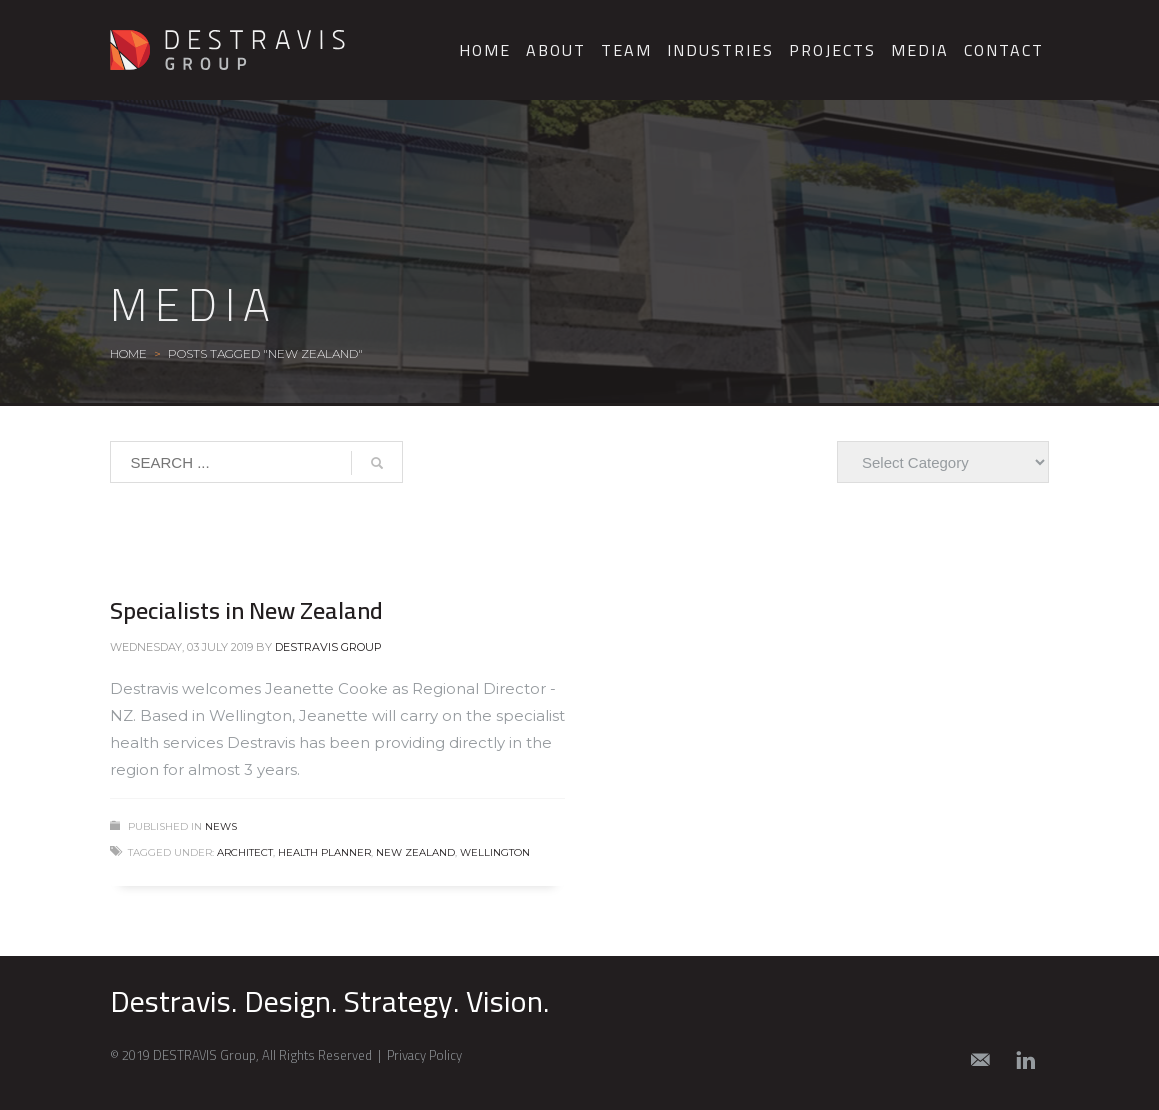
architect (245, 852)
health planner (324, 852)
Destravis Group (328, 647)
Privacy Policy (424, 1055)
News (221, 826)
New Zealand (415, 852)
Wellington (495, 852)
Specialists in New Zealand (246, 610)
